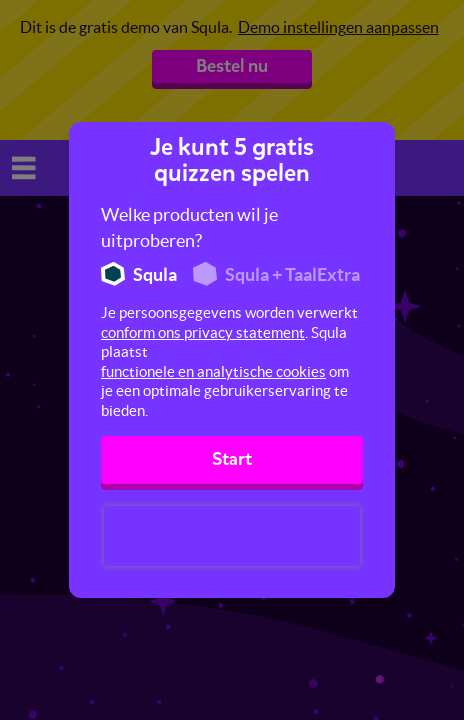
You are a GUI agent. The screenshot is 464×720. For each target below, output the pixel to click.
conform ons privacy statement (203, 332)
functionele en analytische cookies (213, 371)
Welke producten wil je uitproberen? (189, 227)
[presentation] (232, 536)
